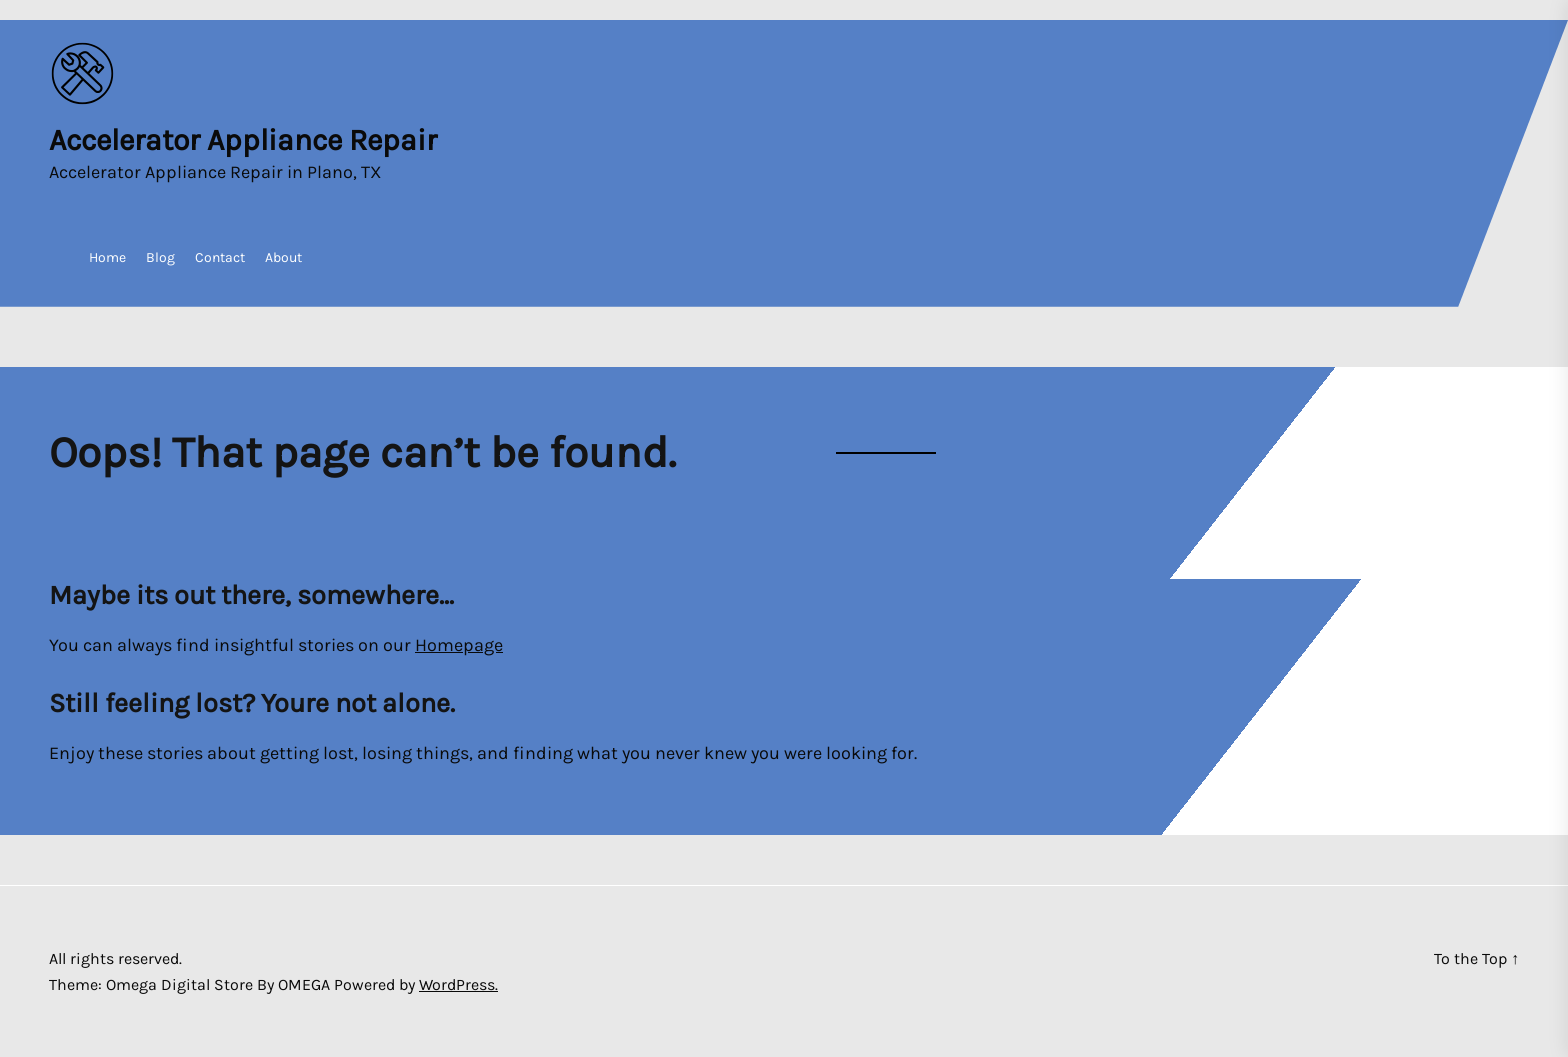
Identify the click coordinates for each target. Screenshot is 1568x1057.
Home (107, 258)
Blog (160, 258)
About (283, 258)
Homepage (459, 645)
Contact (220, 258)
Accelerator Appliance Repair (243, 140)
